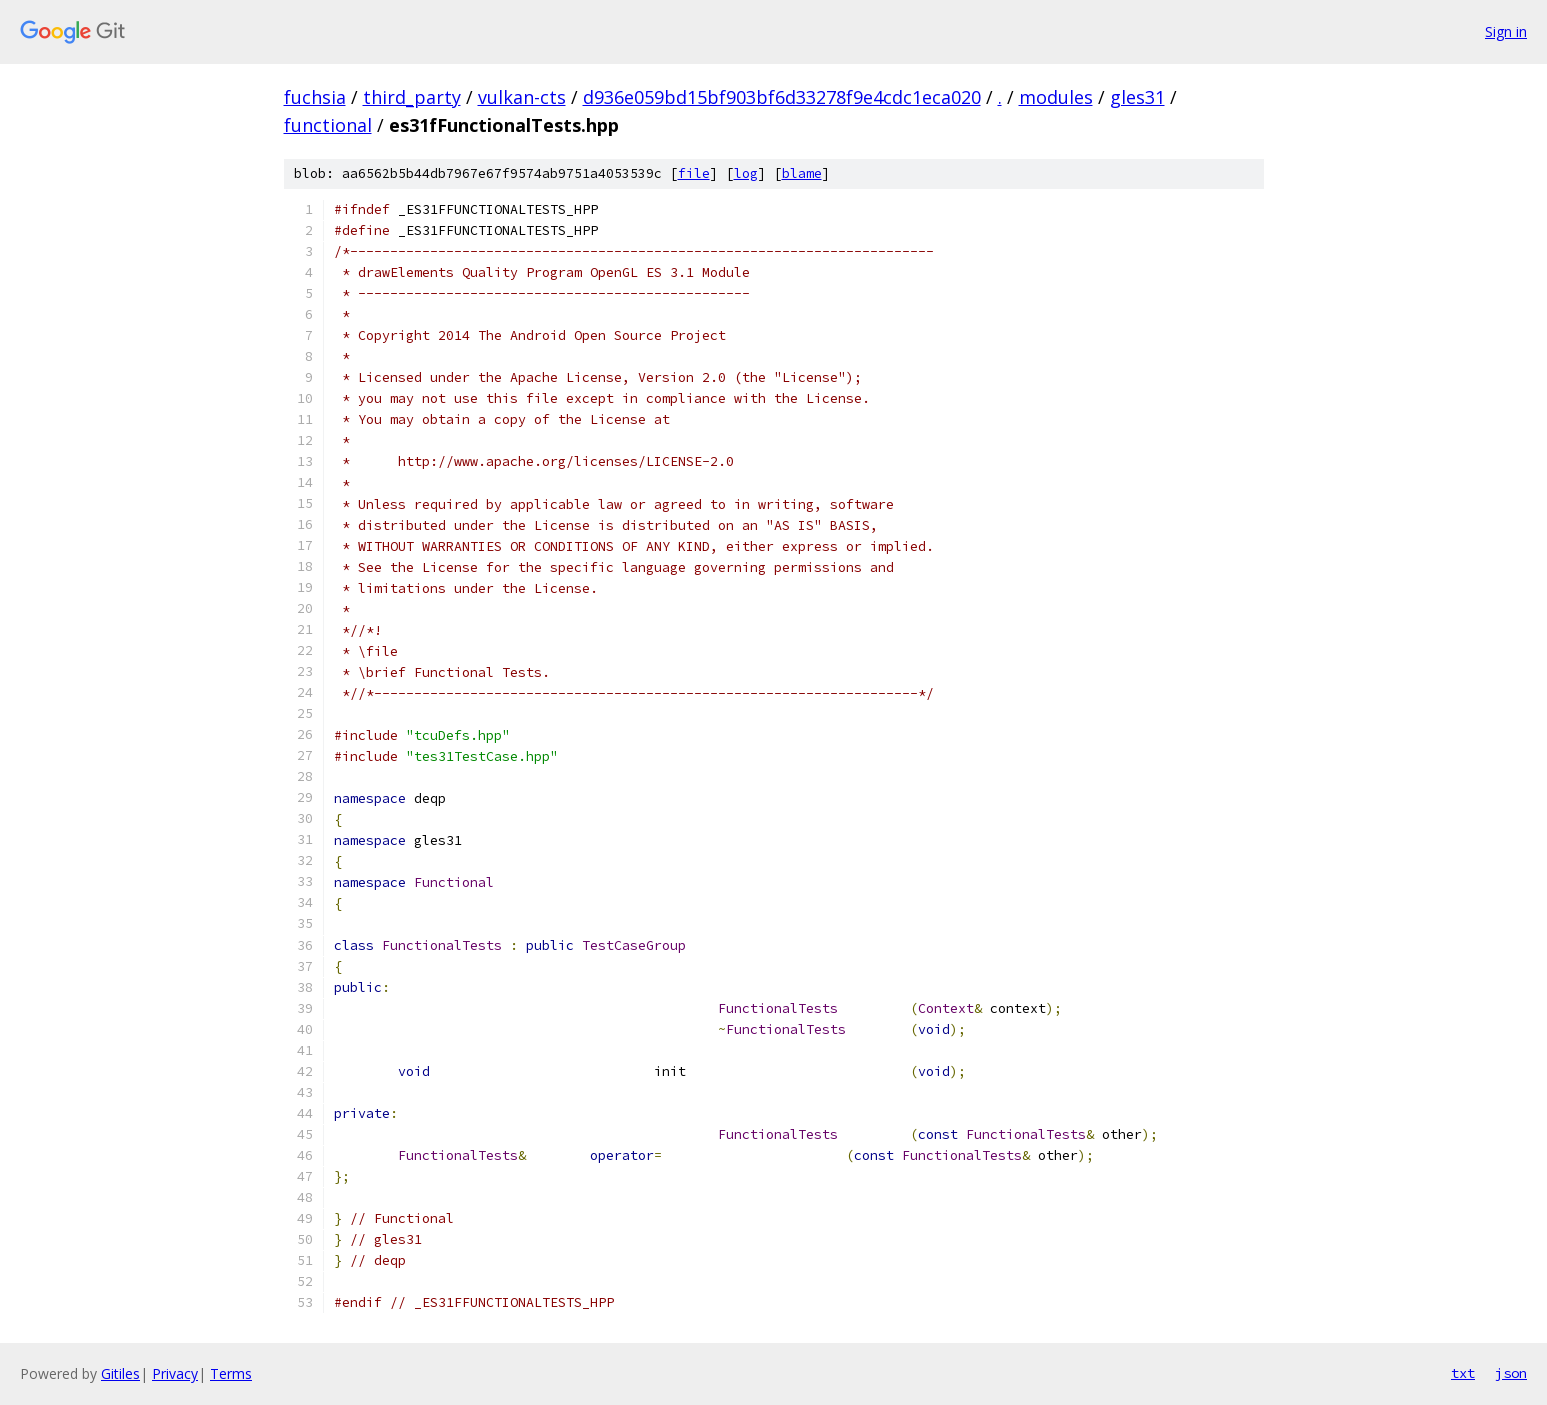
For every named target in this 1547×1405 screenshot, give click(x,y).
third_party (412, 97)
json (1511, 1373)
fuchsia (315, 97)
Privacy (175, 1373)
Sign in (1506, 31)
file (694, 173)
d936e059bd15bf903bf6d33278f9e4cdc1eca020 (782, 97)
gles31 (1137, 97)
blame (802, 173)
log (746, 173)
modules (1056, 97)
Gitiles (120, 1373)
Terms (231, 1373)
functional (328, 125)
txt (1463, 1373)
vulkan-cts (522, 97)
